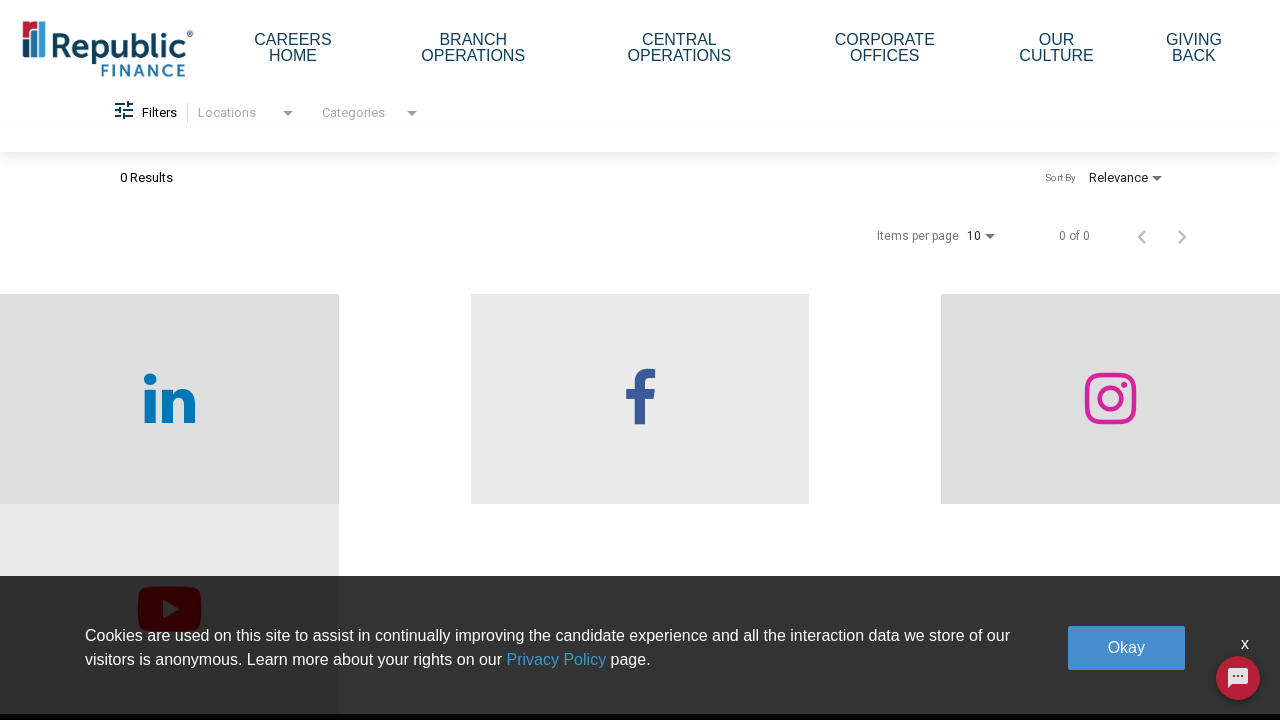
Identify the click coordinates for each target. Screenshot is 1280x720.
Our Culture (1056, 47)
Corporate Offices (885, 47)
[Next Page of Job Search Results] (1182, 247)
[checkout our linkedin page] (160, 410)
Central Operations (680, 47)
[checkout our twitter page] (1120, 410)
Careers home (342, 625)
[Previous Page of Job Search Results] (1142, 247)
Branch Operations (473, 47)
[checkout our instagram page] (800, 410)
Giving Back (1194, 47)
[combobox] (247, 124)
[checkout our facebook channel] (480, 410)
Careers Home (292, 47)
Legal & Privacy (1030, 625)
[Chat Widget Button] (1238, 678)
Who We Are (337, 580)
